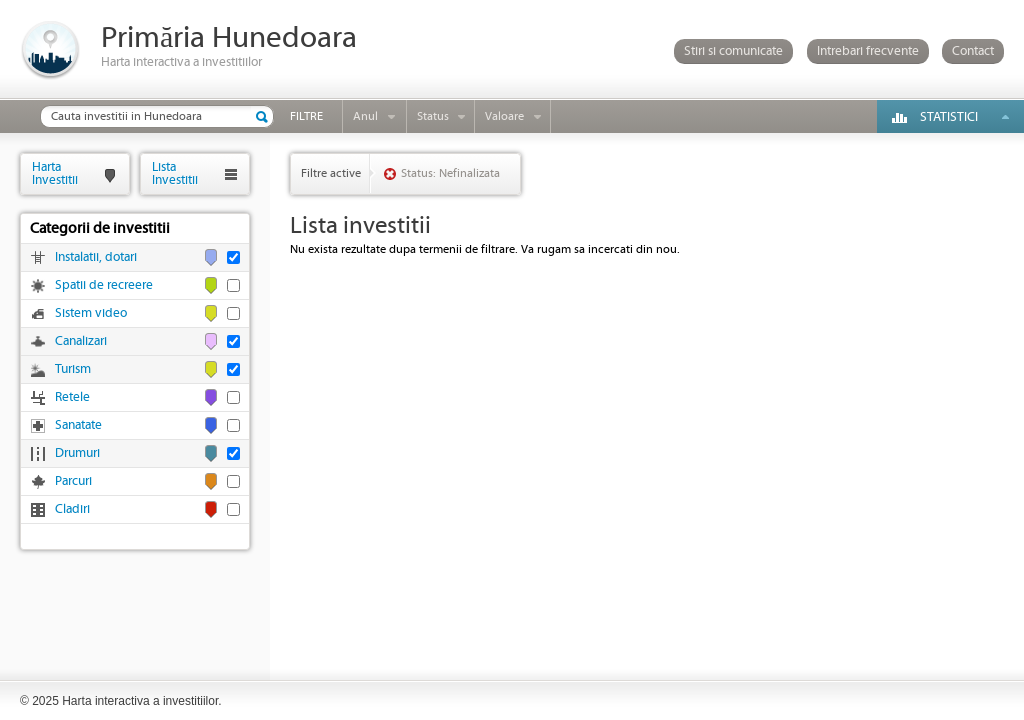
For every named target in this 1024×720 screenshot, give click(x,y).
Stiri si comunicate (733, 51)
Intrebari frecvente (868, 51)
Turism (73, 369)
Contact (973, 51)
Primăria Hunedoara (229, 38)
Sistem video (91, 313)
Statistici (949, 117)
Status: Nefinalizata (450, 173)
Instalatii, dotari (96, 257)
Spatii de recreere (104, 285)
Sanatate (78, 425)
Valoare (504, 116)
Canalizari (81, 341)
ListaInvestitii (175, 173)
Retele (72, 397)
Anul (365, 116)
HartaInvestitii (55, 173)
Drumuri (77, 453)
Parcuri (73, 481)
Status (433, 116)
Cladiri (72, 509)
